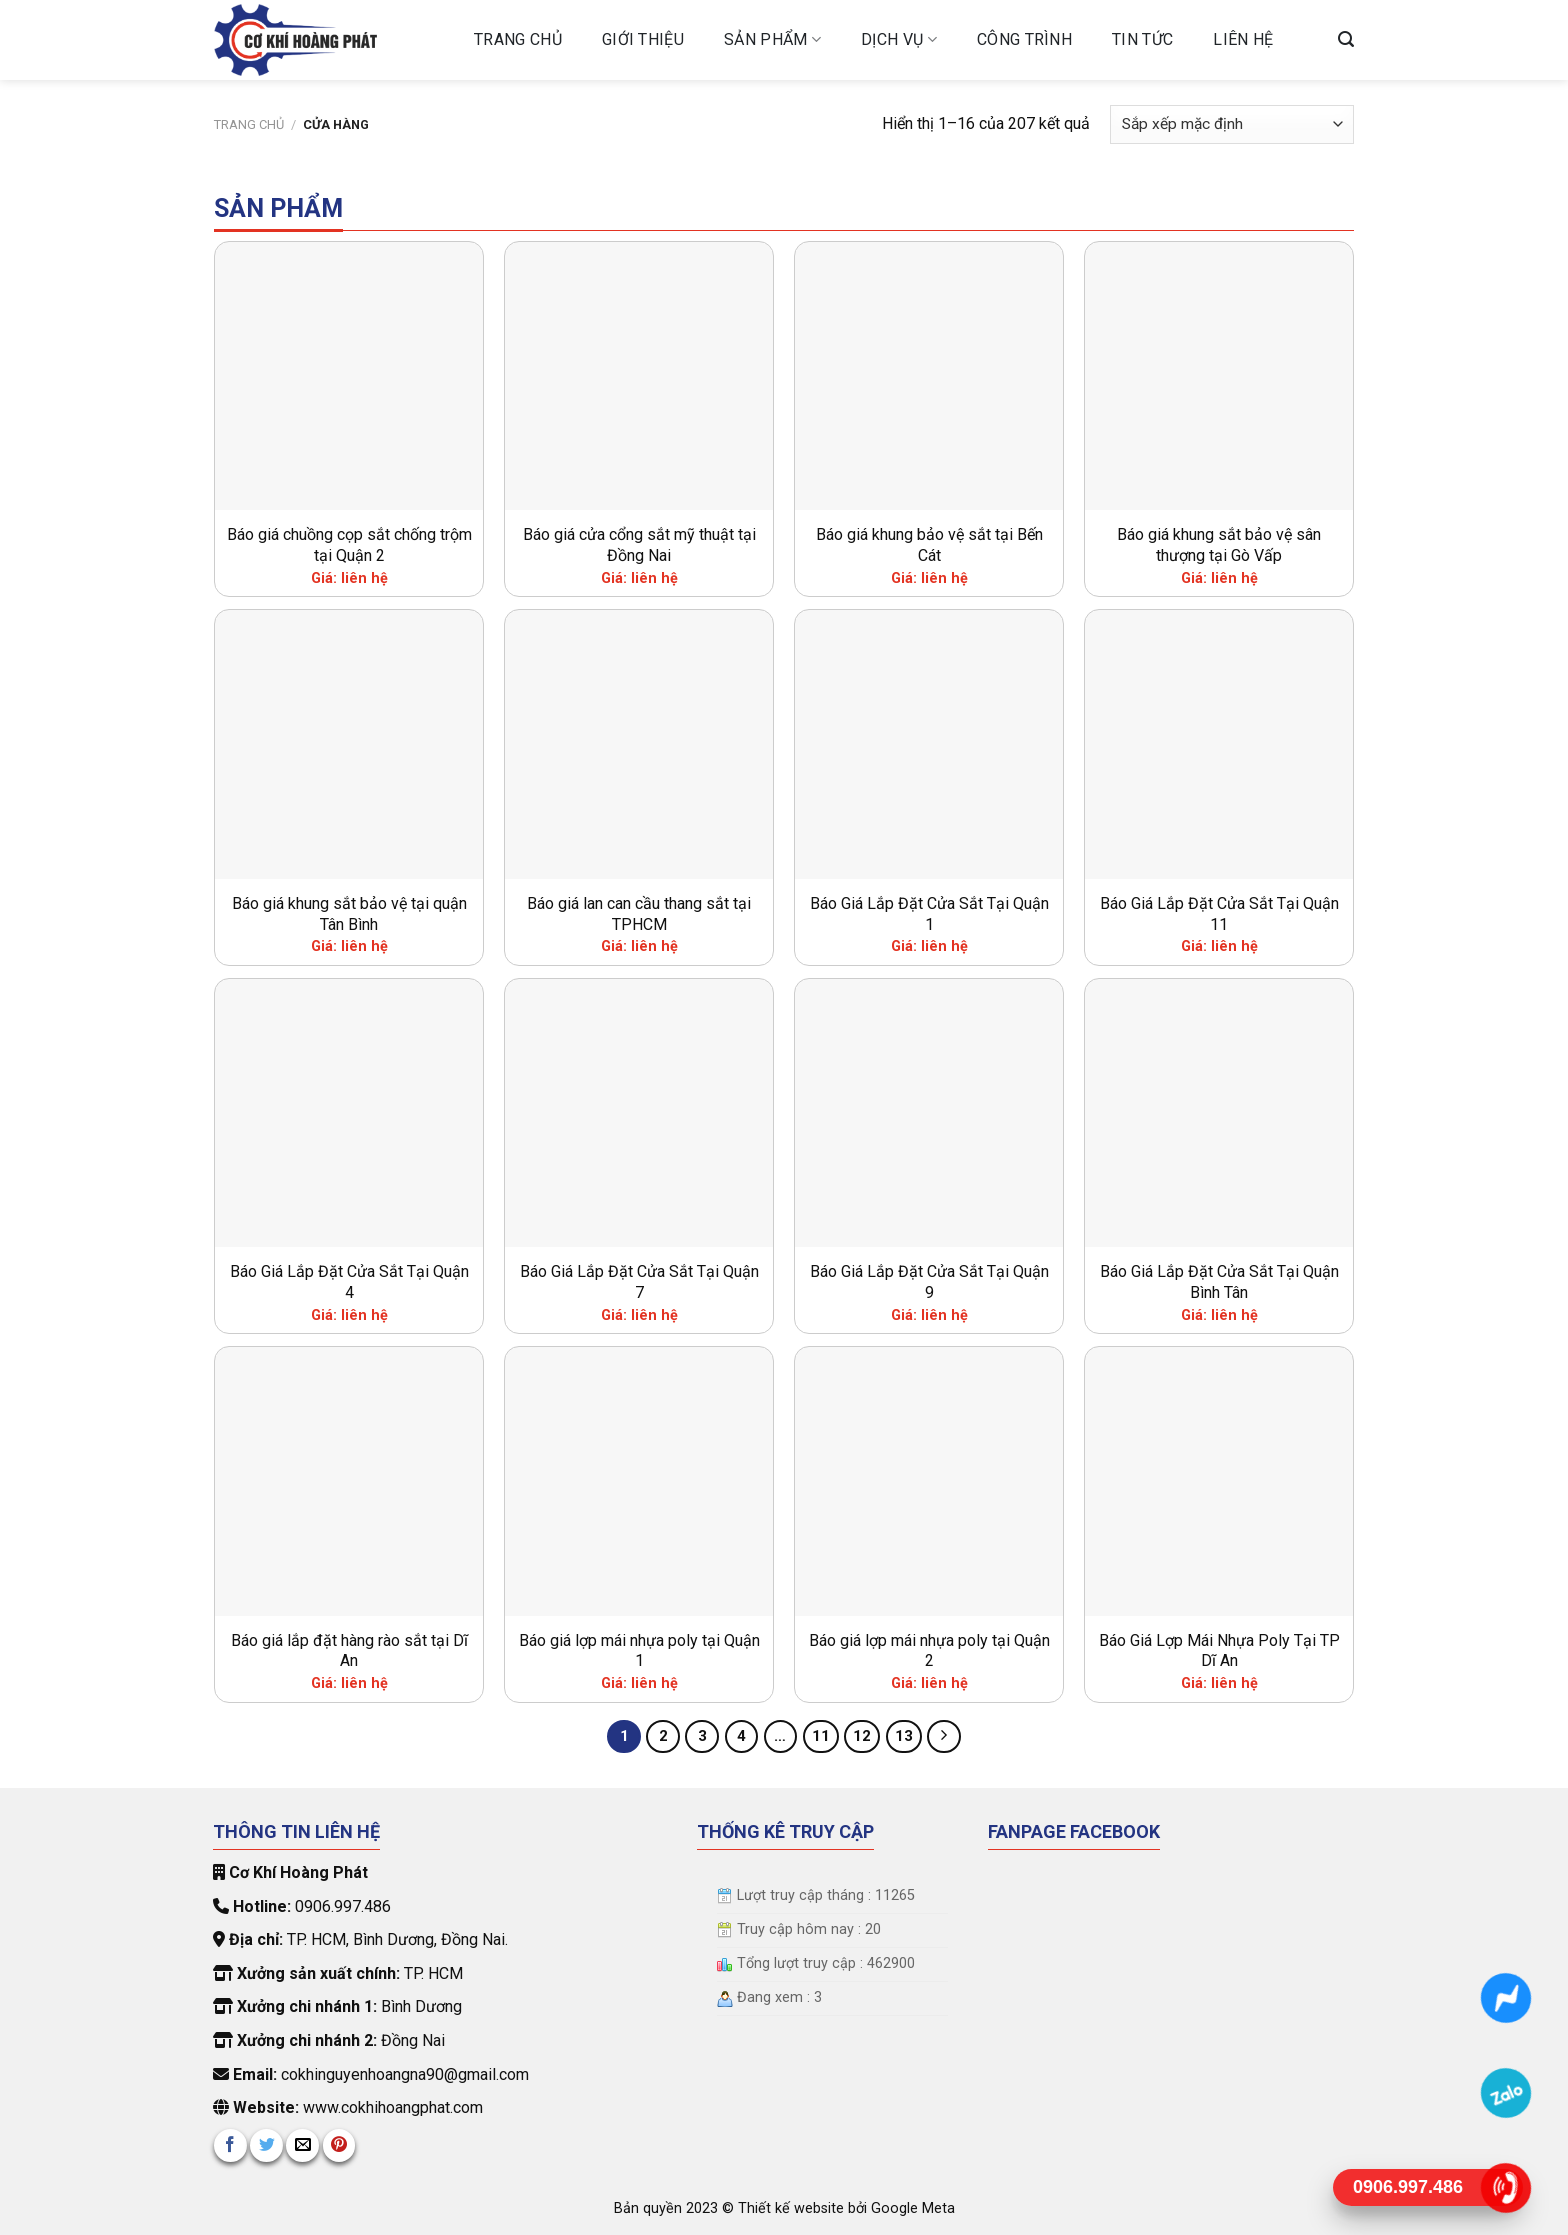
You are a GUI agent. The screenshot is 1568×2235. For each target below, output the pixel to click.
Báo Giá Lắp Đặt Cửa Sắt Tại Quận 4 (349, 1282)
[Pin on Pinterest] (339, 2145)
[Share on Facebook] (230, 2145)
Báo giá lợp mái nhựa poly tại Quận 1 (639, 1651)
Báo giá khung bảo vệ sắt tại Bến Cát (929, 545)
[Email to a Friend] (302, 2145)
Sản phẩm (772, 40)
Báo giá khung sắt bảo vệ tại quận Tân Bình (349, 914)
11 (821, 1736)
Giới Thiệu (643, 39)
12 (862, 1736)
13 (904, 1736)
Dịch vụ (899, 40)
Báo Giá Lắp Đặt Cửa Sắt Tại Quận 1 (929, 914)
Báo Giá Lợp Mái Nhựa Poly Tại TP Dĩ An (1219, 1651)
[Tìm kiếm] (1346, 39)
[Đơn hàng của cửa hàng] (1232, 124)
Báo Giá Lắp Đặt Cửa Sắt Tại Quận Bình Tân (1219, 1282)
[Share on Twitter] (266, 2145)
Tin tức (1142, 39)
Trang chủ (518, 39)
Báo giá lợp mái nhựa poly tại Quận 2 (929, 1651)
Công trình (1024, 39)
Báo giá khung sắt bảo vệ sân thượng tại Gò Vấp (1219, 545)
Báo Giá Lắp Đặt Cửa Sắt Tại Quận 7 (639, 1282)
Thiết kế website (793, 2208)
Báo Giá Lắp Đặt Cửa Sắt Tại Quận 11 (1219, 914)
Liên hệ (1243, 39)
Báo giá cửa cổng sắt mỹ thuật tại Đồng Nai (639, 545)
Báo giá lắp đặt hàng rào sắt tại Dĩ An (349, 1651)
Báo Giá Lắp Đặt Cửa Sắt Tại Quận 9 (929, 1282)
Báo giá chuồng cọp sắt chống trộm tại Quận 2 (349, 545)
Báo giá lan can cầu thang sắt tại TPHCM (639, 914)
